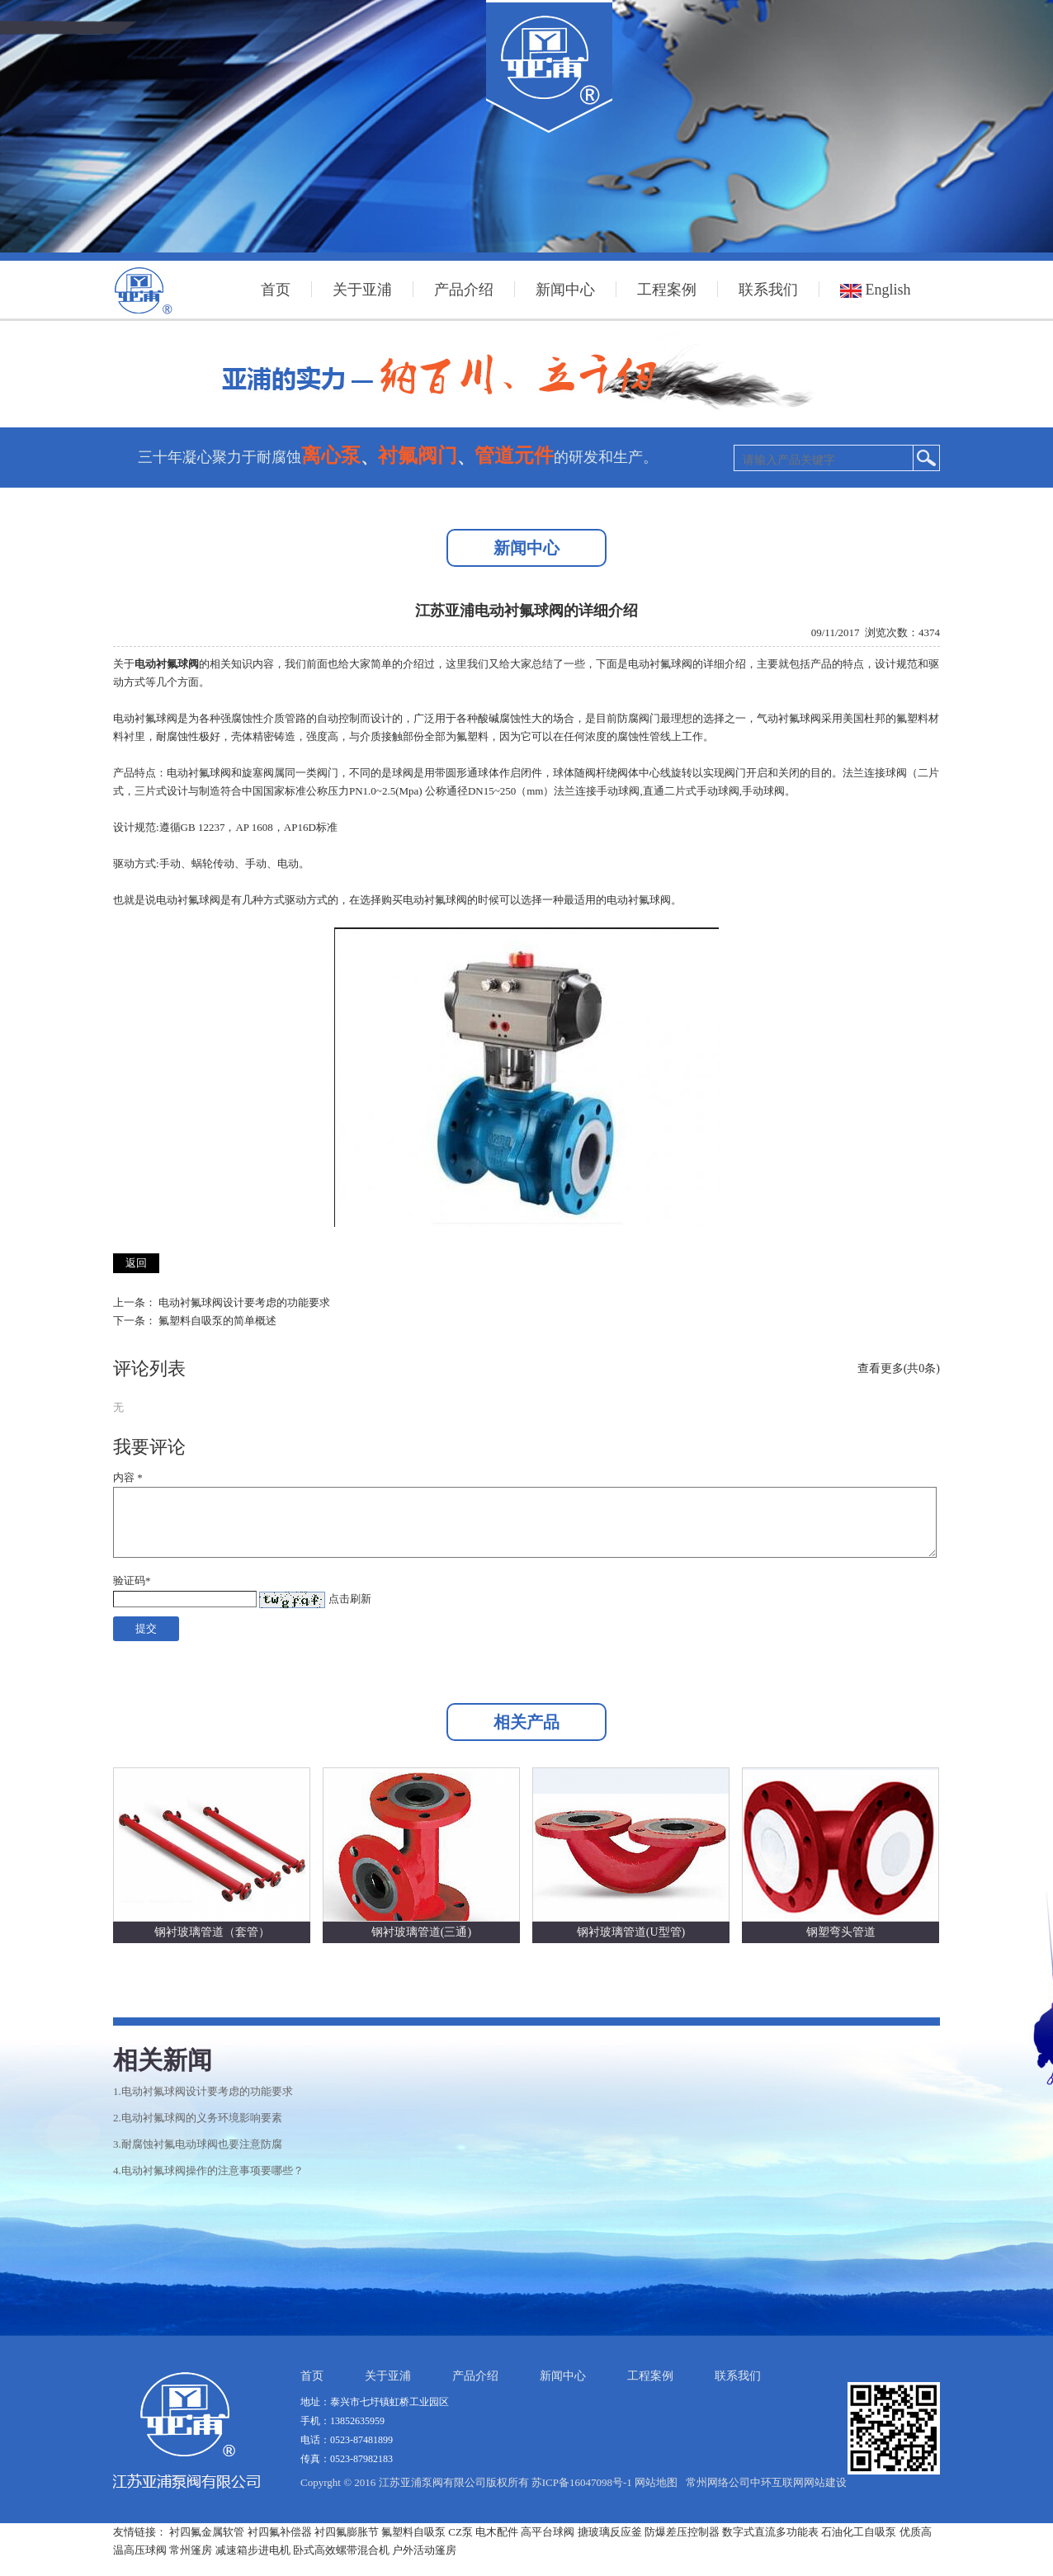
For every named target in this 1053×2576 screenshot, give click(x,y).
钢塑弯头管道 (841, 1932)
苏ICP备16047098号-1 (581, 2482)
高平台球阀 (547, 2532)
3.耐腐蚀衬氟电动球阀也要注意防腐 (197, 2144)
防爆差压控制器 (682, 2532)
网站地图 (656, 2482)
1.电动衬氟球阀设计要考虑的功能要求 (203, 2091)
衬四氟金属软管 (206, 2532)
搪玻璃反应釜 (610, 2532)
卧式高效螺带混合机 (341, 2550)
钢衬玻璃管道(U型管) (631, 1932)
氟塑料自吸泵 (413, 2532)
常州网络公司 (718, 2482)
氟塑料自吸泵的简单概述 (217, 1320)
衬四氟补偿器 (280, 2532)
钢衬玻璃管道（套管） (212, 1932)
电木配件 (496, 2532)
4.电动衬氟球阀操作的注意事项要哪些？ (208, 2170)
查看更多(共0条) (898, 1368)
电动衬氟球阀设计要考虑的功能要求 (244, 1302)
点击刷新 (349, 1598)
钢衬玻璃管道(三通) (421, 1932)
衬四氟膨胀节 (346, 2532)
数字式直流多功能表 (770, 2532)
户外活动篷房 (424, 2550)
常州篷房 (190, 2550)
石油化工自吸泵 (858, 2532)
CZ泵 (460, 2532)
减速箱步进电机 (252, 2550)
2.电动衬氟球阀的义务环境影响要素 (197, 2117)
